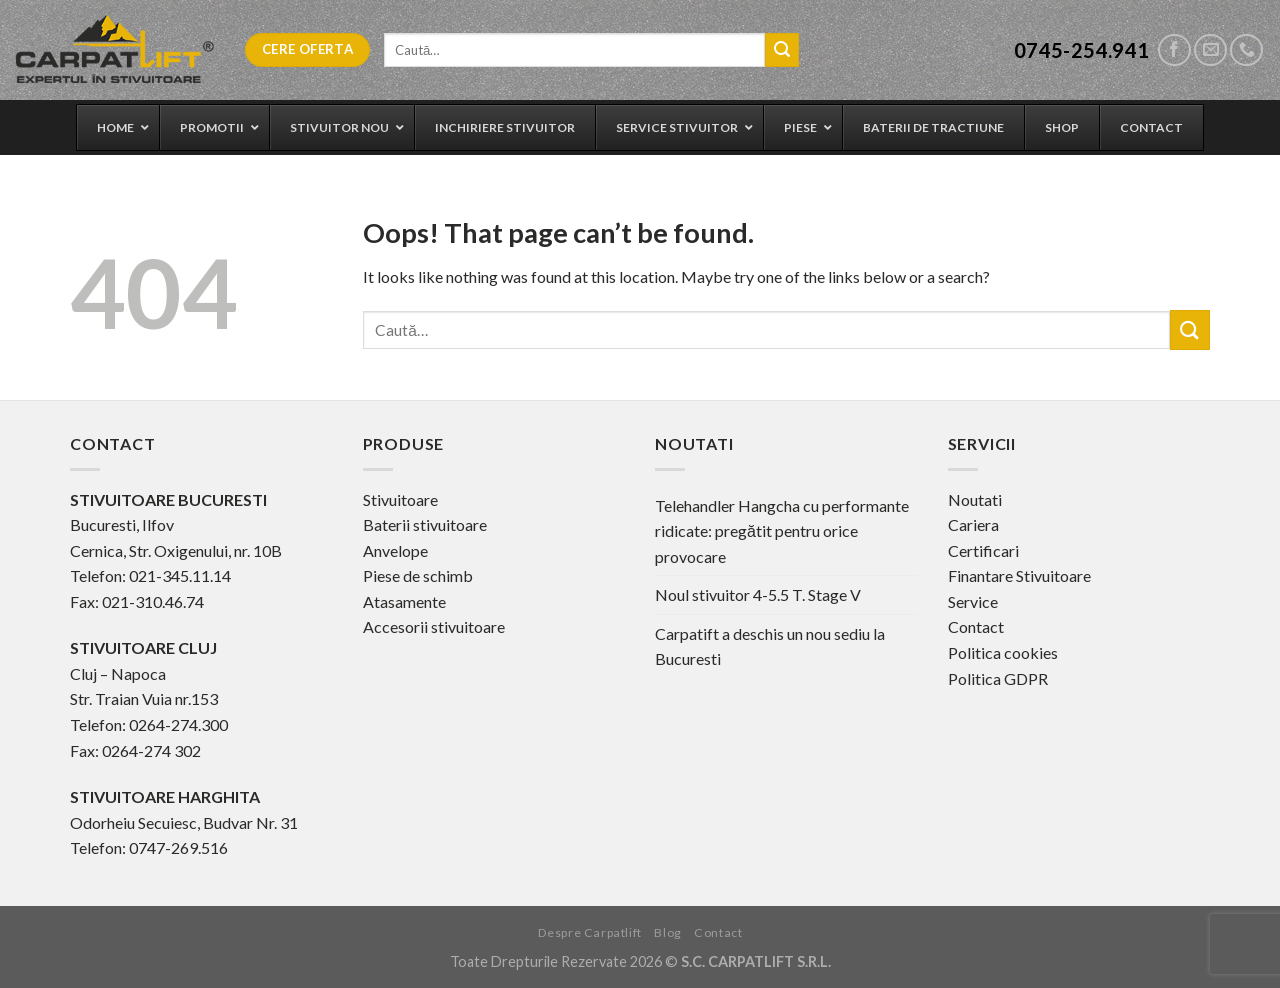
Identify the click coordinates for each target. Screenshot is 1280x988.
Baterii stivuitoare (425, 524)
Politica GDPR (998, 678)
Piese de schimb (418, 575)
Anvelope (395, 550)
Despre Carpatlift (590, 932)
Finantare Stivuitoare (1019, 575)
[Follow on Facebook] (1174, 50)
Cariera (973, 524)
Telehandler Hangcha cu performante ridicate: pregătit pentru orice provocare (782, 531)
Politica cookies (1003, 652)
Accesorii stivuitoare (434, 626)
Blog (667, 932)
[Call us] (1246, 50)
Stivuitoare (400, 499)
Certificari (983, 550)
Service (973, 601)
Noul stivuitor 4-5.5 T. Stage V (758, 594)
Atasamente (404, 601)
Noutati (975, 499)
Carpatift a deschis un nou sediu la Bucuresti (770, 646)
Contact (976, 626)
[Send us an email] (1210, 50)
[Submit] (782, 50)
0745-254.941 (1082, 50)
